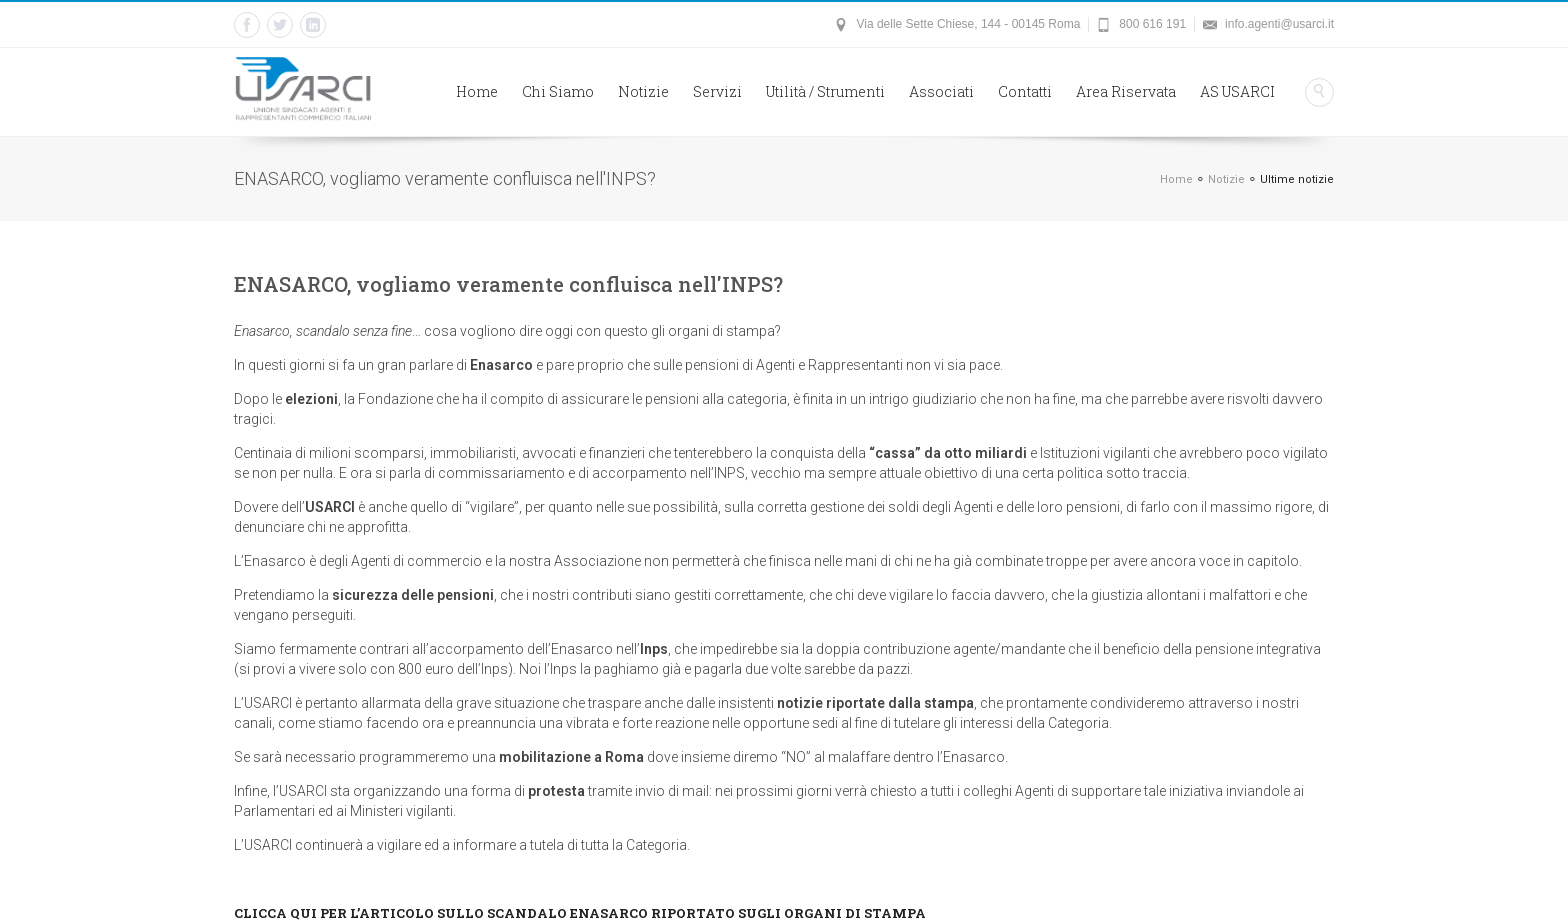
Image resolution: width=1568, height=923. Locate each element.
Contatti (1025, 91)
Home (477, 91)
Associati (941, 91)
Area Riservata (1126, 91)
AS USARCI (1237, 91)
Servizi (717, 91)
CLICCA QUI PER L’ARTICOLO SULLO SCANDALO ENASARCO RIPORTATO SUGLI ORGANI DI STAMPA (580, 913)
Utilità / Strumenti (825, 91)
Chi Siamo (558, 91)
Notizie (643, 91)
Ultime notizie (1297, 179)
